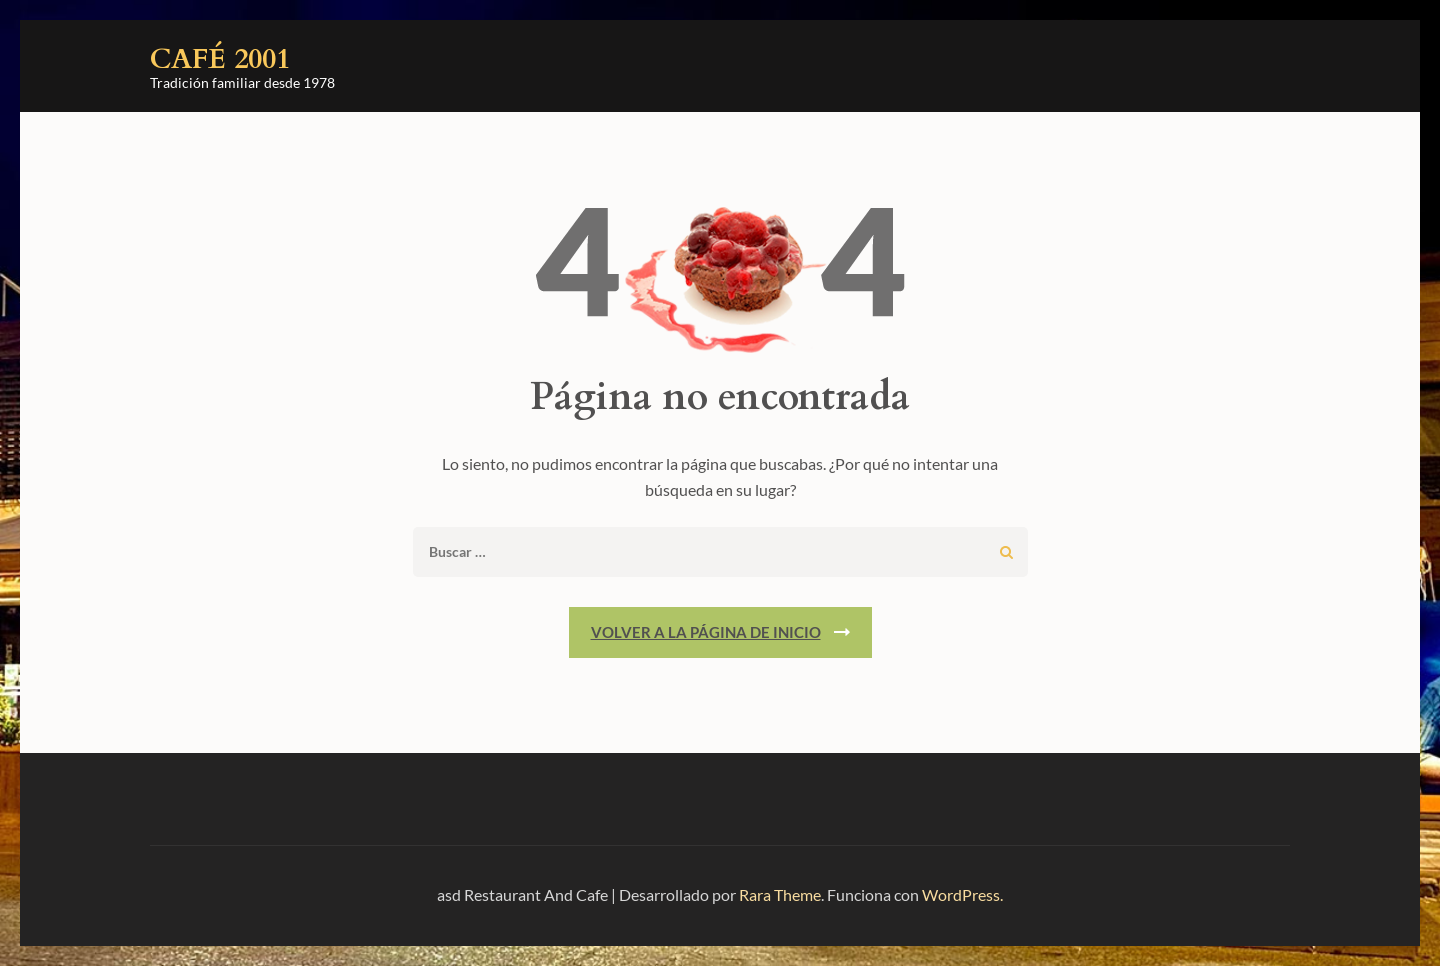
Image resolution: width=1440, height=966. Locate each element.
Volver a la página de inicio (706, 632)
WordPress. (962, 894)
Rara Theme (780, 894)
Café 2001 (220, 59)
